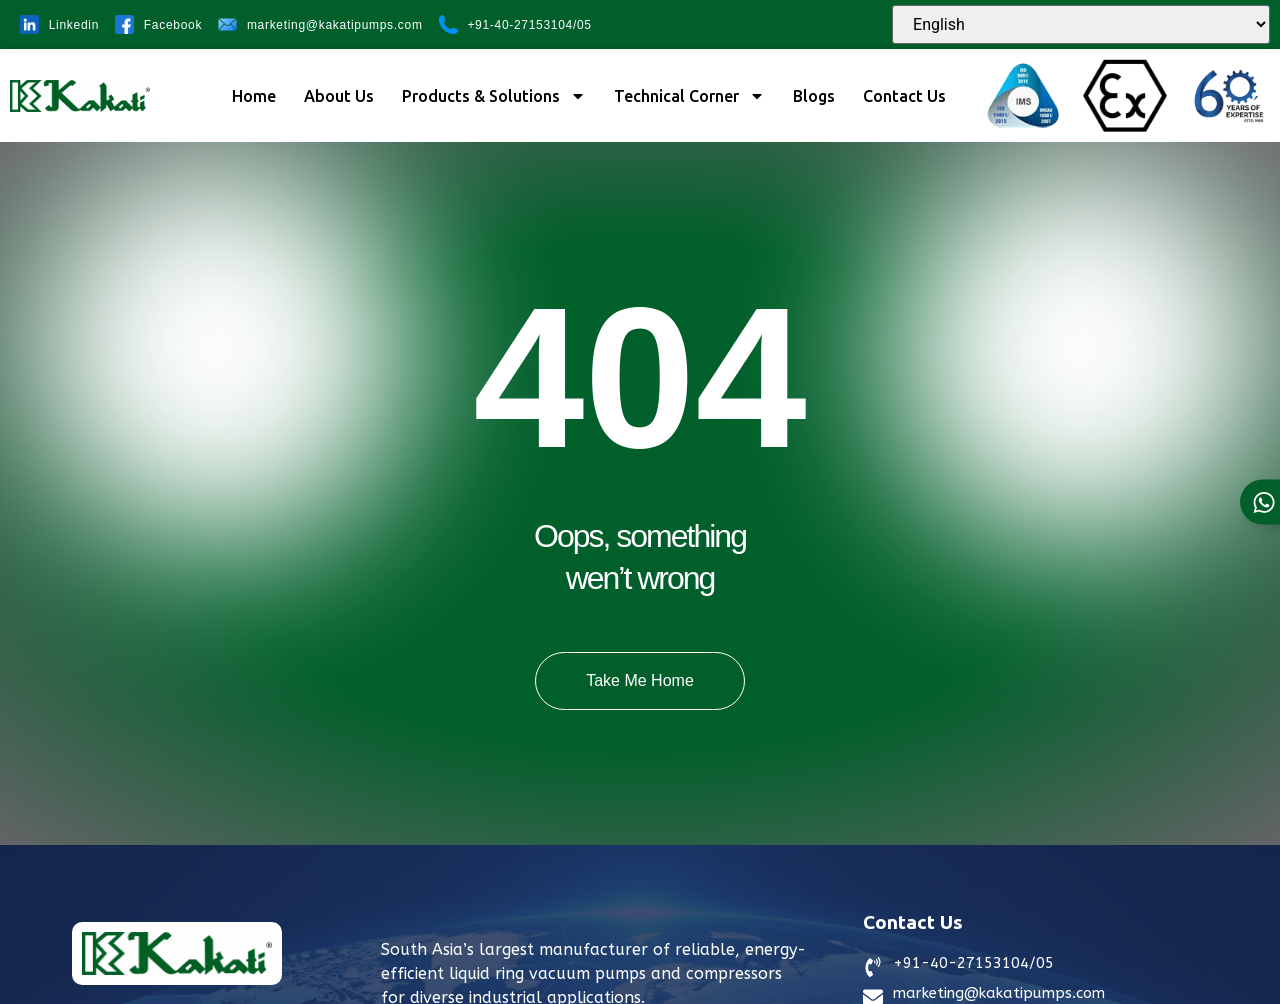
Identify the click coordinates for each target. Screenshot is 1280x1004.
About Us (339, 96)
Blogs (814, 96)
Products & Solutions (494, 96)
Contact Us (904, 96)
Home (254, 96)
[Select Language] (1081, 24)
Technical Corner (689, 96)
